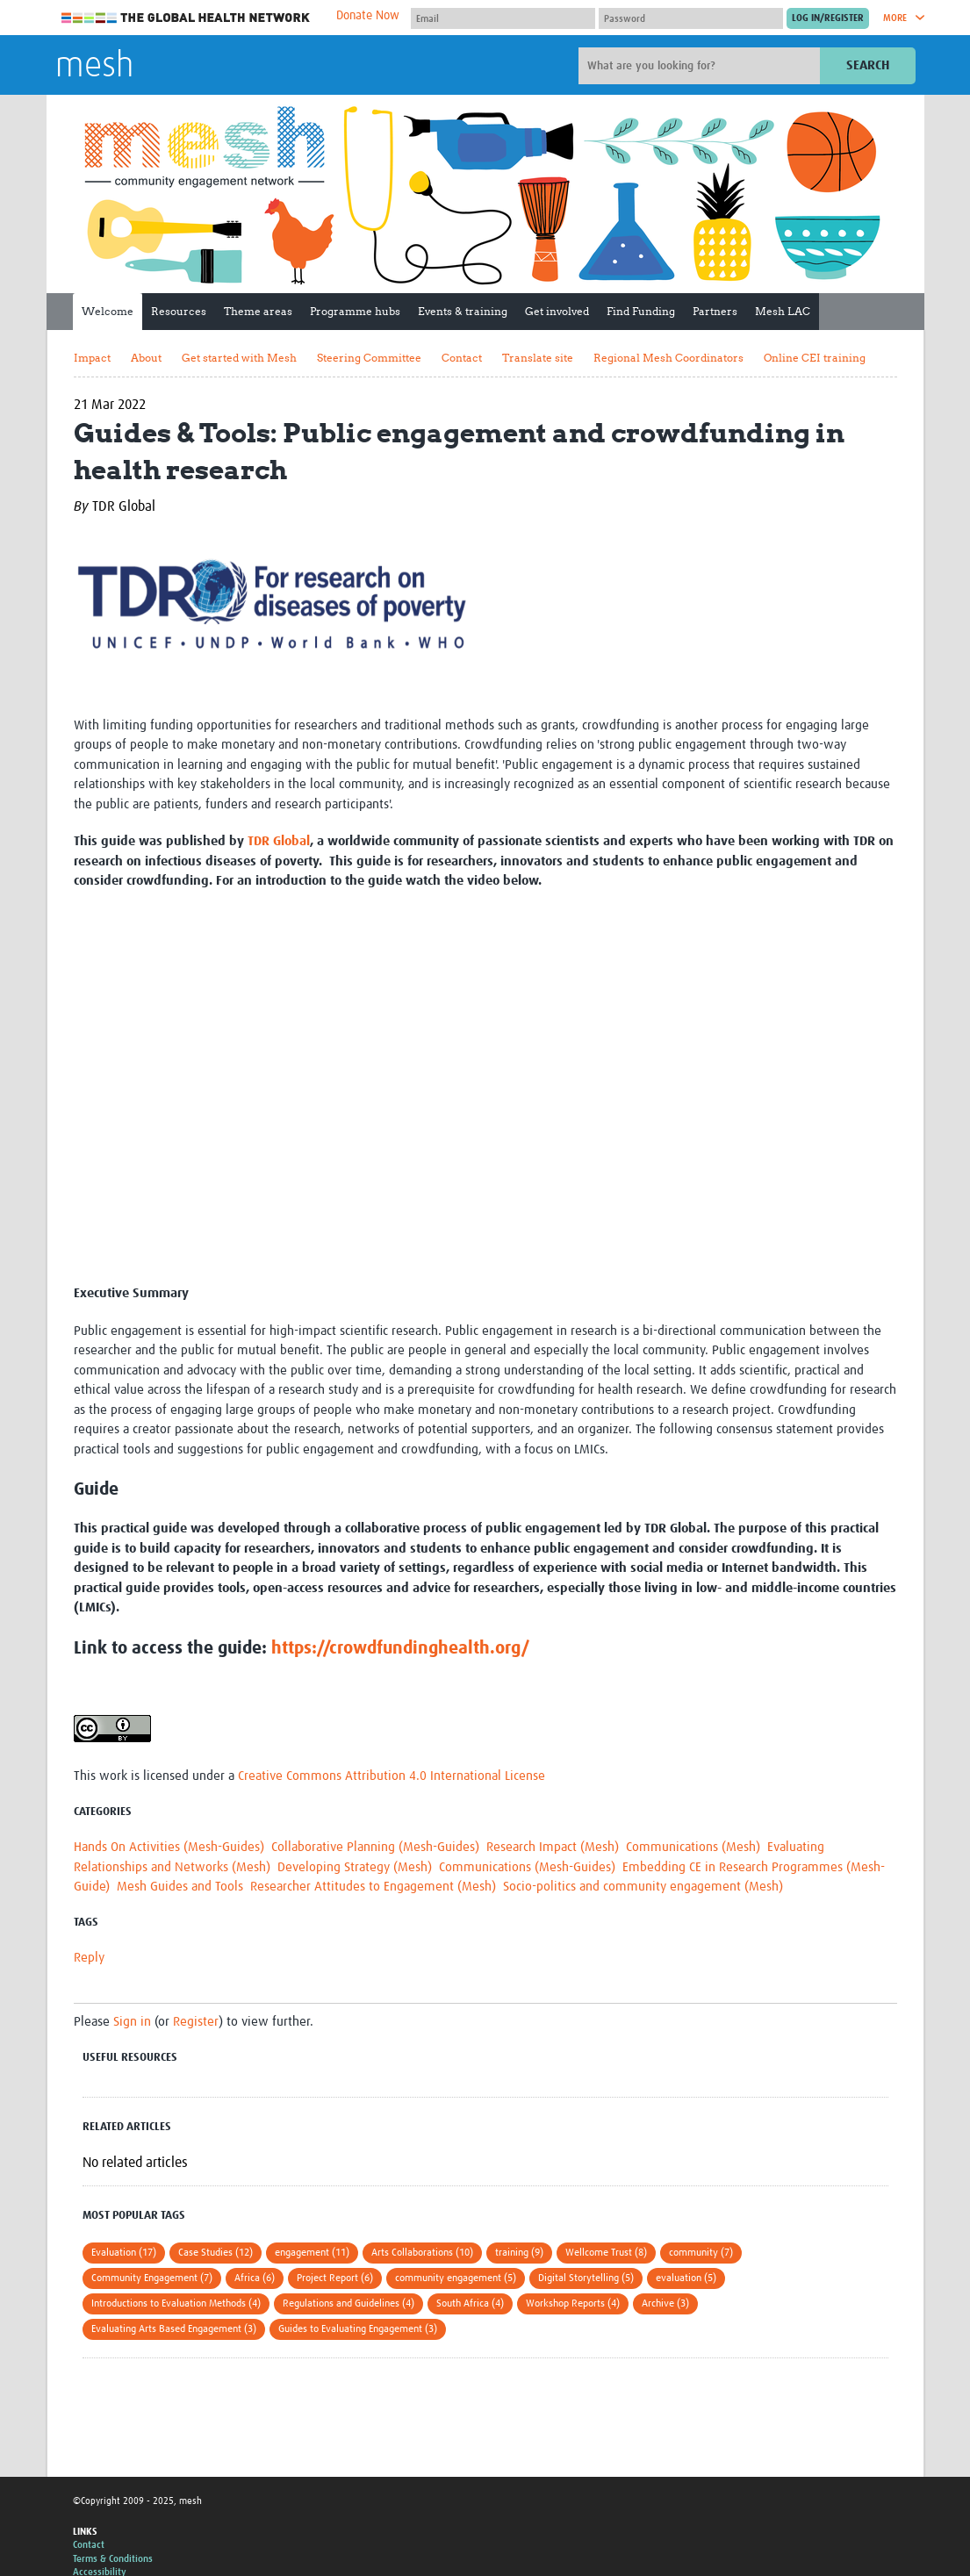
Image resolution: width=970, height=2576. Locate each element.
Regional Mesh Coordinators (668, 357)
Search (867, 65)
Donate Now (367, 16)
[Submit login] (828, 18)
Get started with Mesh (239, 357)
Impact (92, 357)
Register (196, 2021)
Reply (89, 1957)
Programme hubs (355, 311)
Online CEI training (815, 357)
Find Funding (641, 311)
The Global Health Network (186, 18)
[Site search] (701, 65)
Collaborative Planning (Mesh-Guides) (375, 1847)
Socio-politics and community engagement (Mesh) (643, 1886)
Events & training (462, 311)
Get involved (557, 311)
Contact (462, 357)
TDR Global (279, 841)
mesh (94, 66)
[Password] (691, 18)
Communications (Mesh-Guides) (527, 1867)
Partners (715, 311)
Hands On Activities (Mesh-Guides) (169, 1847)
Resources (178, 311)
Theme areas (258, 311)
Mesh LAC (782, 311)
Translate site (537, 357)
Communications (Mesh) (693, 1847)
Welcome (107, 311)
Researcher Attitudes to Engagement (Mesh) (373, 1886)
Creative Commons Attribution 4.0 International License (391, 1776)
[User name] (503, 18)
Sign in (132, 2021)
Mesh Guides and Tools (180, 1886)
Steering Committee (369, 357)
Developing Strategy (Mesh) (354, 1867)
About (146, 357)
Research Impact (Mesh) (552, 1847)
